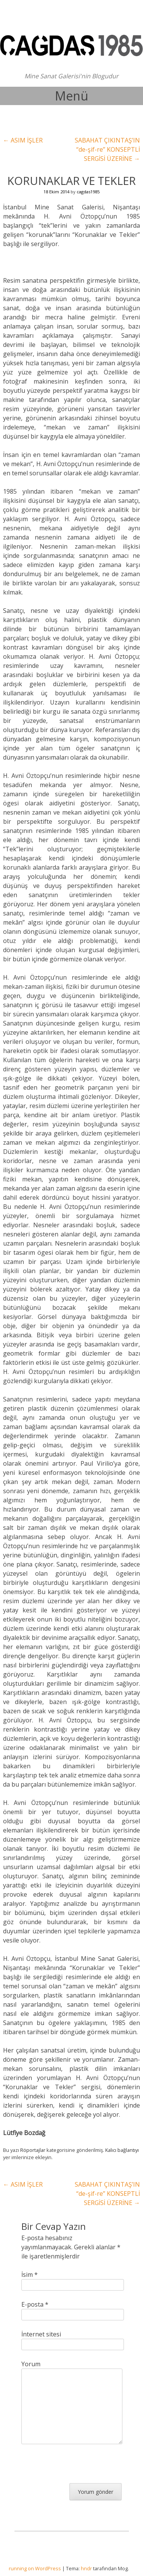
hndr (86, 2568)
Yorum (30, 2364)
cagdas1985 (88, 191)
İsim (29, 2274)
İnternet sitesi (41, 2334)
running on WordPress (35, 2568)
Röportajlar (32, 2150)
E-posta (34, 2304)
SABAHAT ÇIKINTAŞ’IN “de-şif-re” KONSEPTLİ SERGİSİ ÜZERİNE (107, 149)
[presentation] (79, 2468)
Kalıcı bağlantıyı (122, 2150)
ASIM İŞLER (23, 140)
